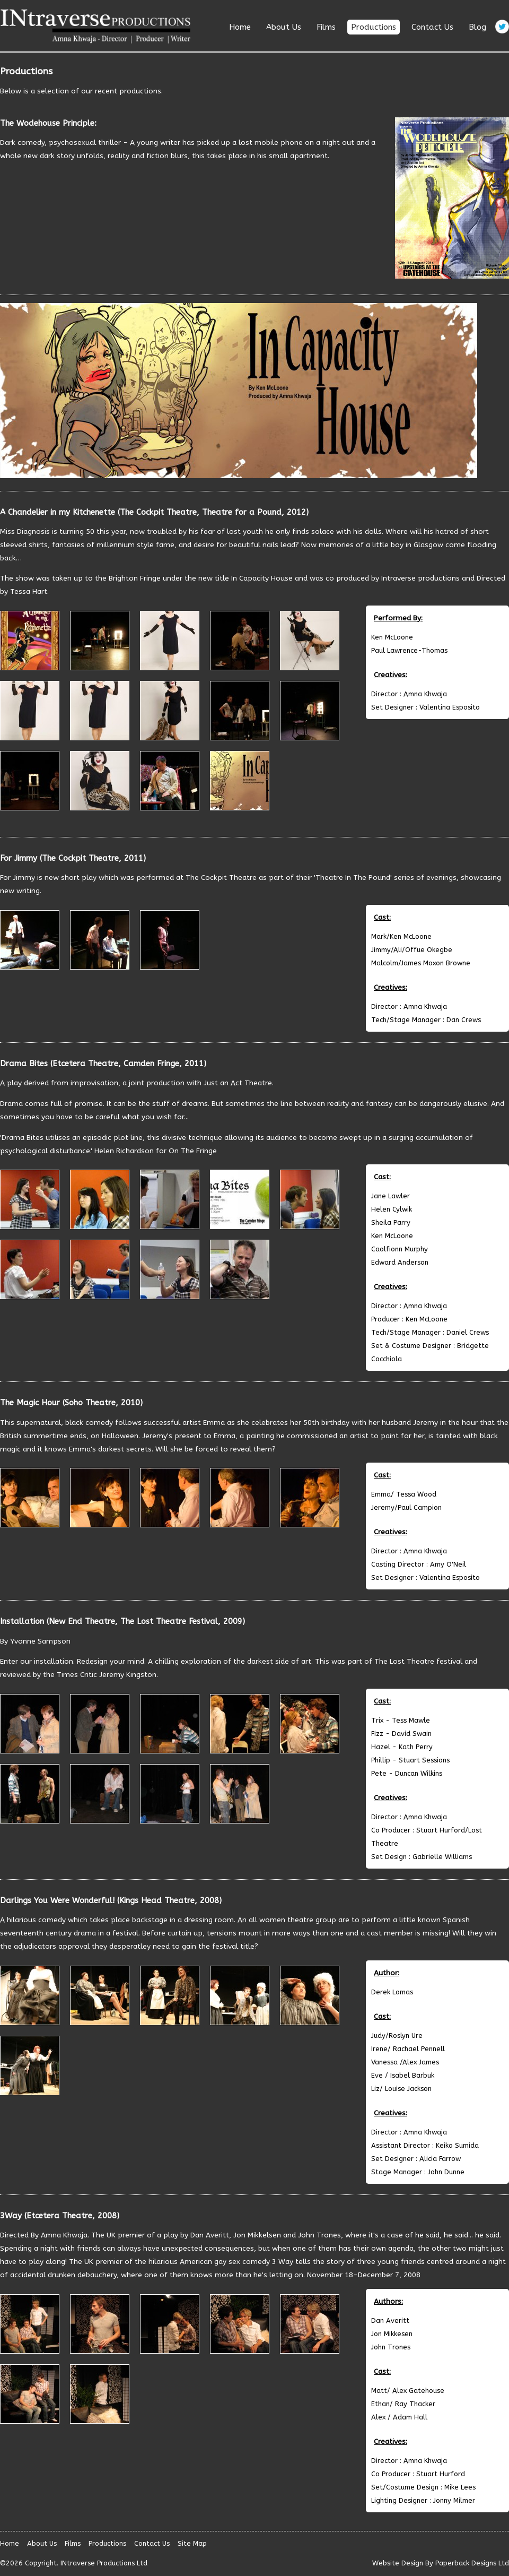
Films (326, 27)
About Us (283, 27)
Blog (477, 27)
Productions (373, 27)
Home (240, 27)
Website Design (397, 2563)
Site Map (192, 2543)
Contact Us (432, 27)
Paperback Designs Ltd (472, 2563)
